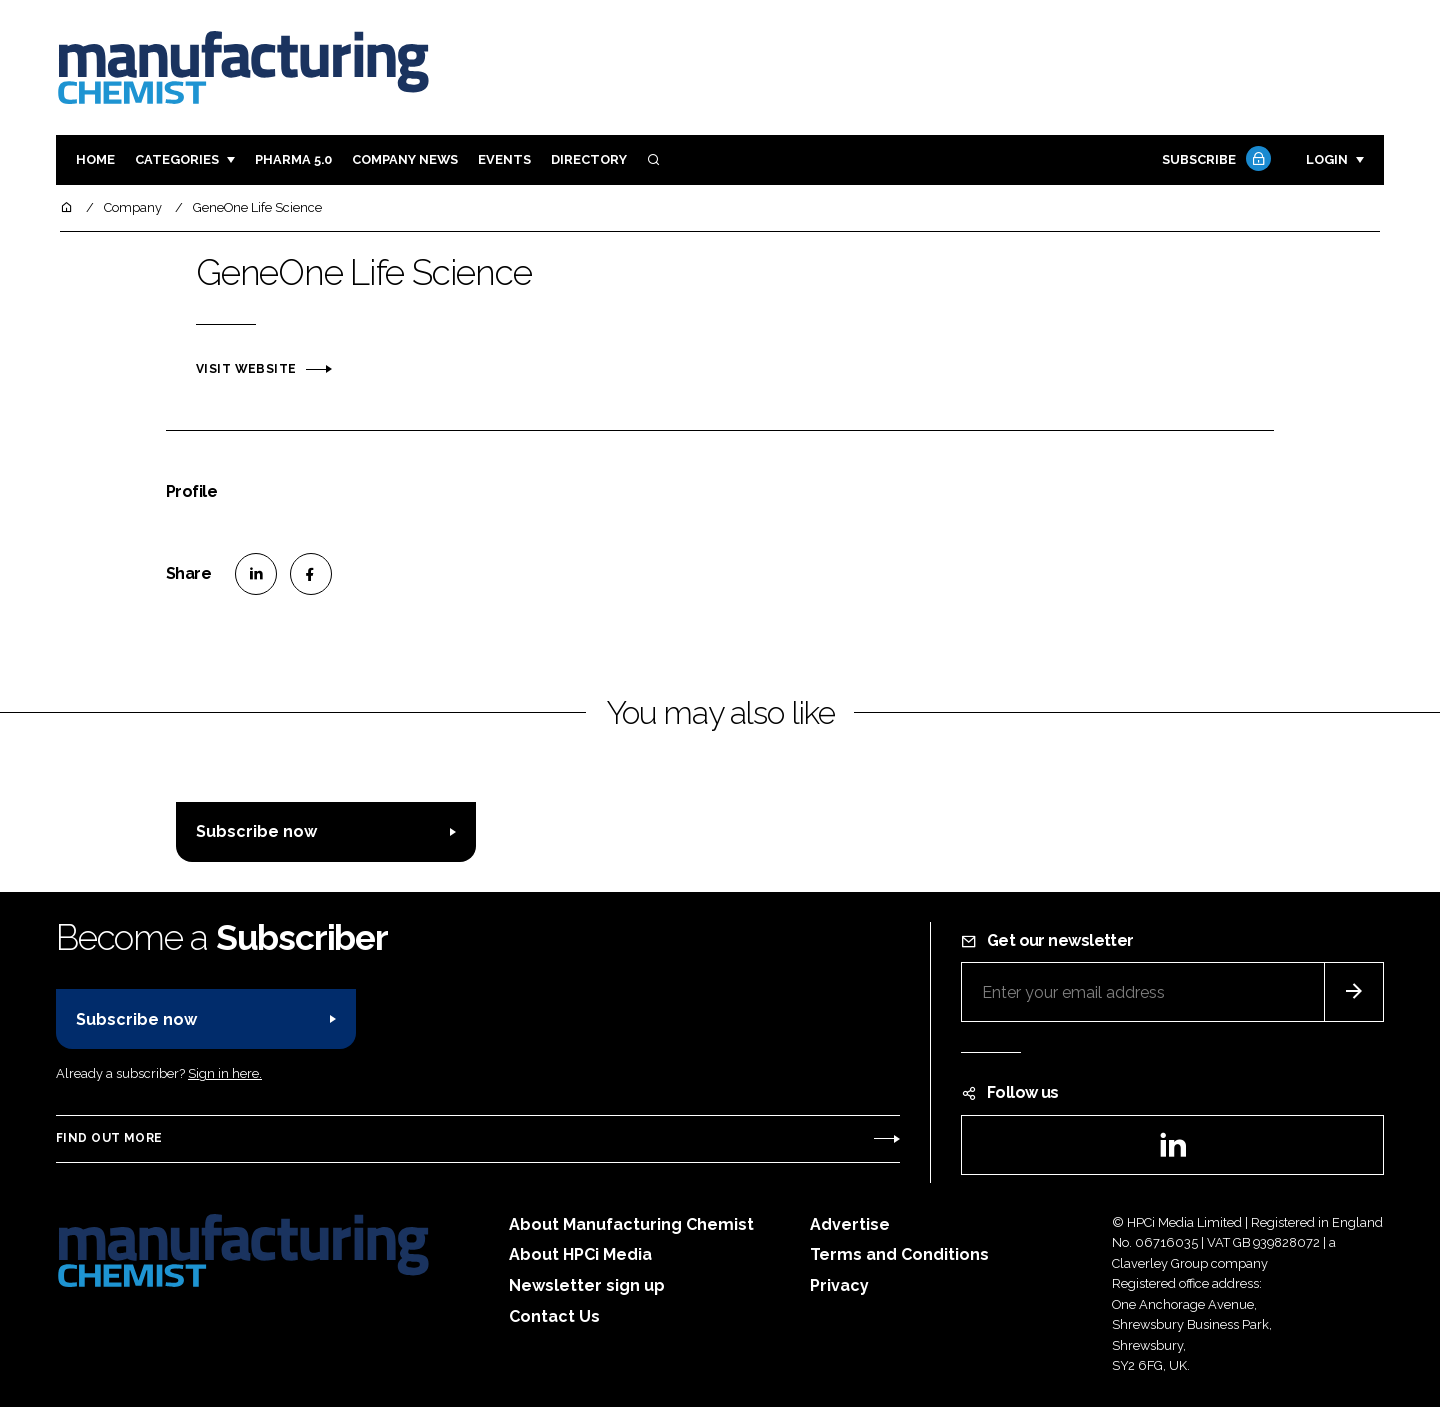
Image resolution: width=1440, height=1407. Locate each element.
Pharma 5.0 (293, 159)
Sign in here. (225, 1073)
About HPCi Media (580, 1254)
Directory (589, 159)
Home (95, 159)
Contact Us (554, 1316)
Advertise (850, 1224)
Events (504, 159)
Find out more (109, 1138)
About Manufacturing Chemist (631, 1224)
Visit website (246, 369)
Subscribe (1214, 160)
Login (1327, 159)
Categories (177, 159)
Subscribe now (256, 831)
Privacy (839, 1285)
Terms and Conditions (899, 1254)
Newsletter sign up (587, 1285)
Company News (405, 159)
